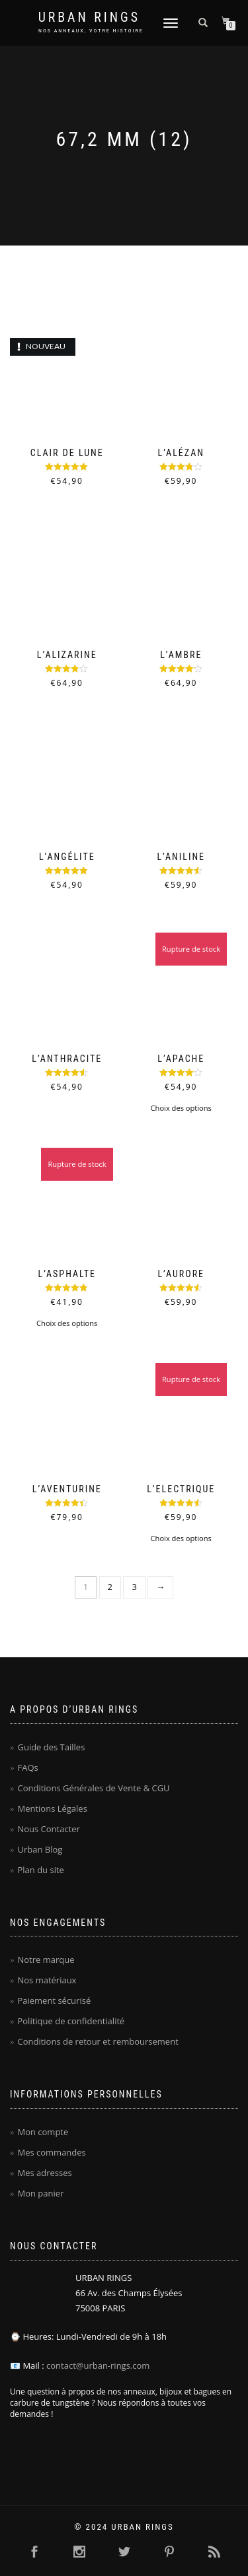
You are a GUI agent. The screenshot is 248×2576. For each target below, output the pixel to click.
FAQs (27, 1767)
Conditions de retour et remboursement (97, 2041)
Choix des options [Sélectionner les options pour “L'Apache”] (181, 1108)
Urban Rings (89, 17)
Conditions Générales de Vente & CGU (93, 1788)
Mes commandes (51, 2152)
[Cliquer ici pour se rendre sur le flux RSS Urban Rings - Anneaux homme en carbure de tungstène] (214, 2552)
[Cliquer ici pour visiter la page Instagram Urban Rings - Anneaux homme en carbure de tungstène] (79, 2552)
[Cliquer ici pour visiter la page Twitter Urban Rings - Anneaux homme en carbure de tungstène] (124, 2552)
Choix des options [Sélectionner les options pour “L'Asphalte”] (66, 1323)
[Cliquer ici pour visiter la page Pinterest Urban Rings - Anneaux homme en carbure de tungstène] (169, 2552)
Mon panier (40, 2193)
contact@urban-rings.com (97, 2365)
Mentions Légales (52, 1808)
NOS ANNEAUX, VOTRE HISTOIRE (91, 31)
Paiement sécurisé (54, 2000)
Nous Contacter (48, 1829)
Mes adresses (44, 2173)
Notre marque (45, 1959)
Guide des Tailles (51, 1747)
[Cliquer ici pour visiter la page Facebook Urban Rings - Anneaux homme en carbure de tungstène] (34, 2552)
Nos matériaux (46, 1980)
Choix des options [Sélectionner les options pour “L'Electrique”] (181, 1538)
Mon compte (42, 2132)
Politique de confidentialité (70, 2021)
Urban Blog (39, 1849)
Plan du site (40, 1870)
